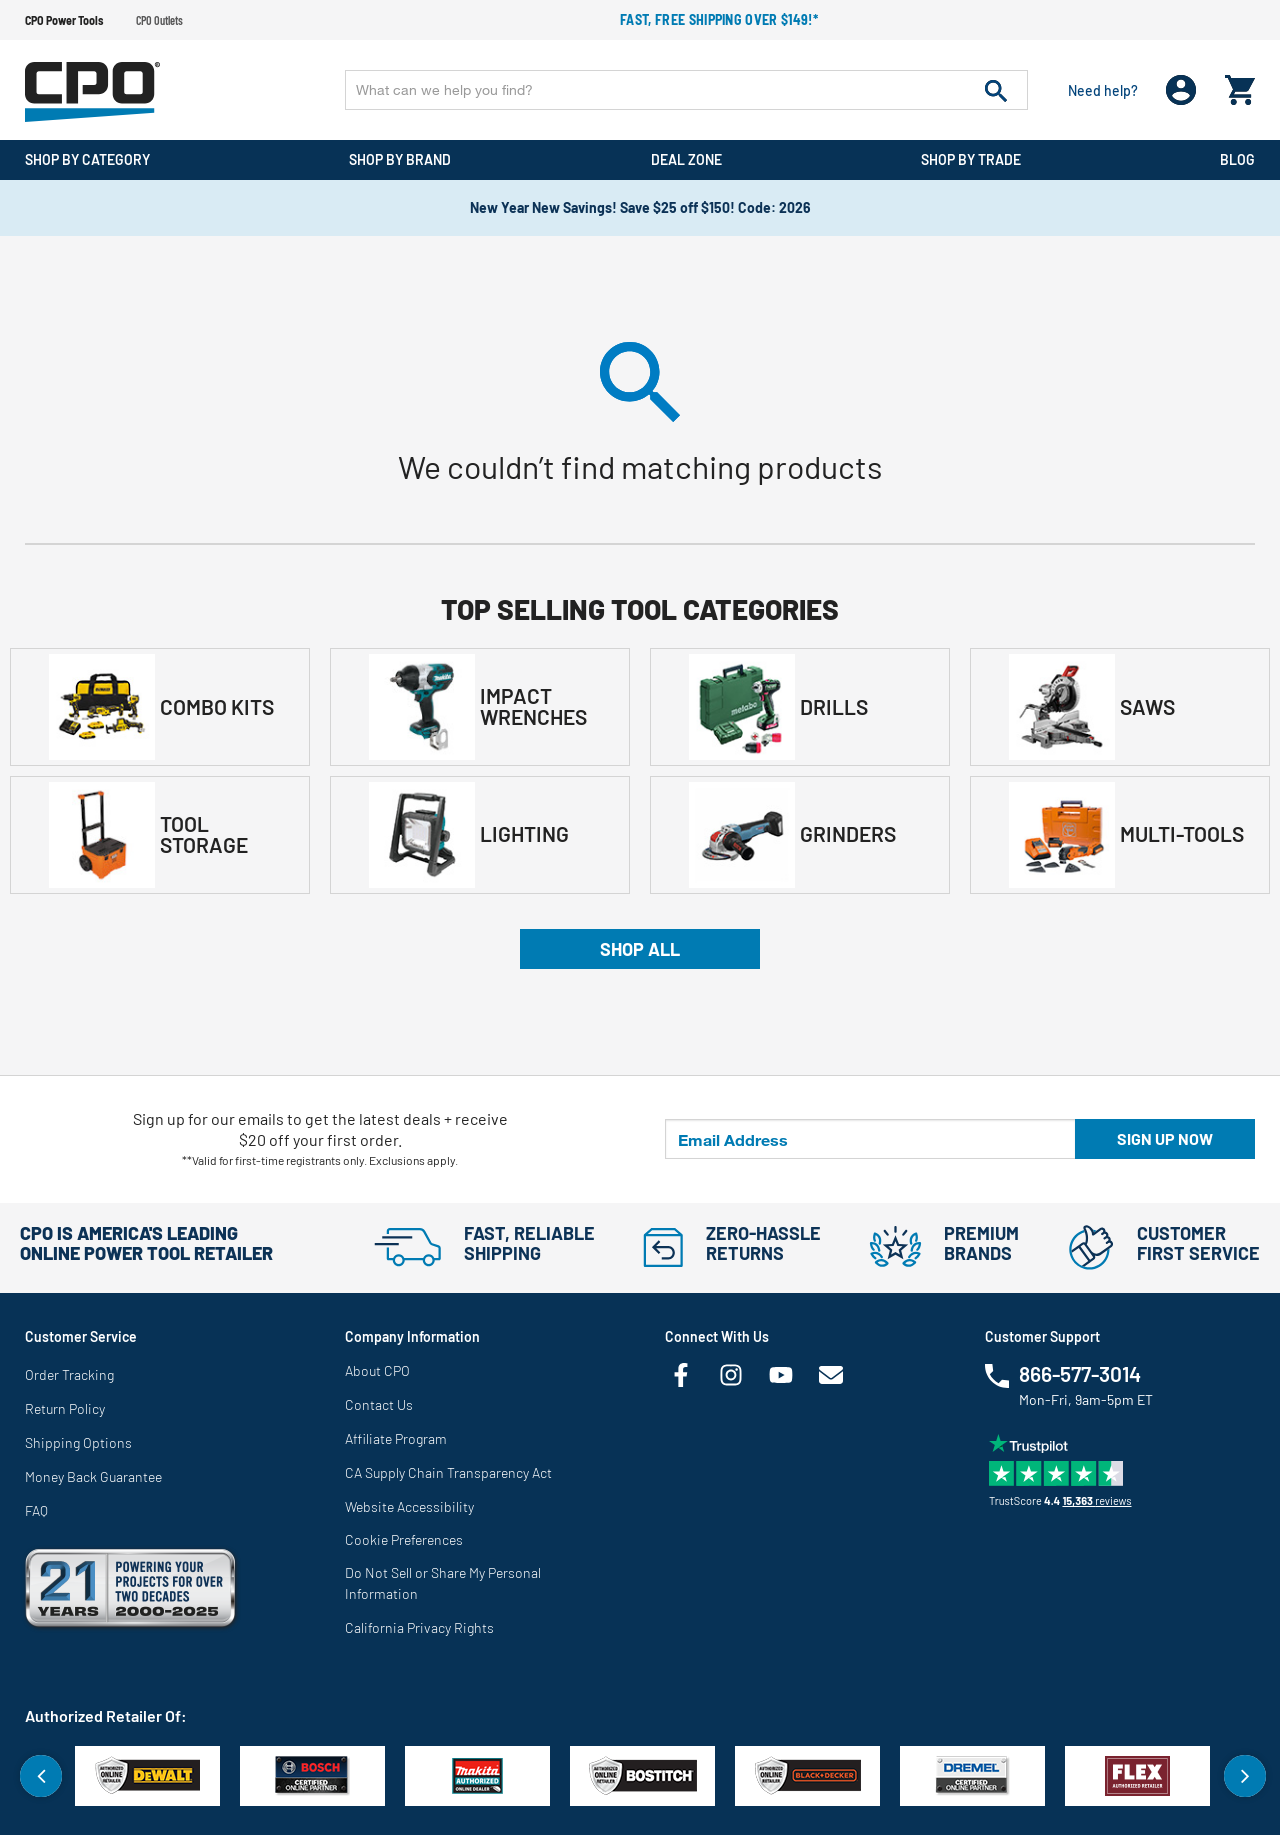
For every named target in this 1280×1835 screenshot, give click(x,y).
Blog (1237, 159)
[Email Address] (870, 1139)
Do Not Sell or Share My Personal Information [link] (443, 1583)
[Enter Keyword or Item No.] (686, 90)
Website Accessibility (409, 1506)
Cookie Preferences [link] (404, 1539)
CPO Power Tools (64, 20)
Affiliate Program (396, 1438)
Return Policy (65, 1408)
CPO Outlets (159, 20)
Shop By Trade (971, 159)
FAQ (36, 1510)
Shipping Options (78, 1442)
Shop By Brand (400, 159)
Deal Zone (686, 159)
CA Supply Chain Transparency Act (448, 1472)
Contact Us (379, 1404)
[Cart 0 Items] (1240, 85)
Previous (41, 1776)
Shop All (640, 949)
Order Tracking (69, 1374)
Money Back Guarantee (93, 1476)
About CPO (377, 1370)
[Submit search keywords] (996, 90)
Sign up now (1165, 1138)
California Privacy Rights (419, 1627)
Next (1245, 1776)
